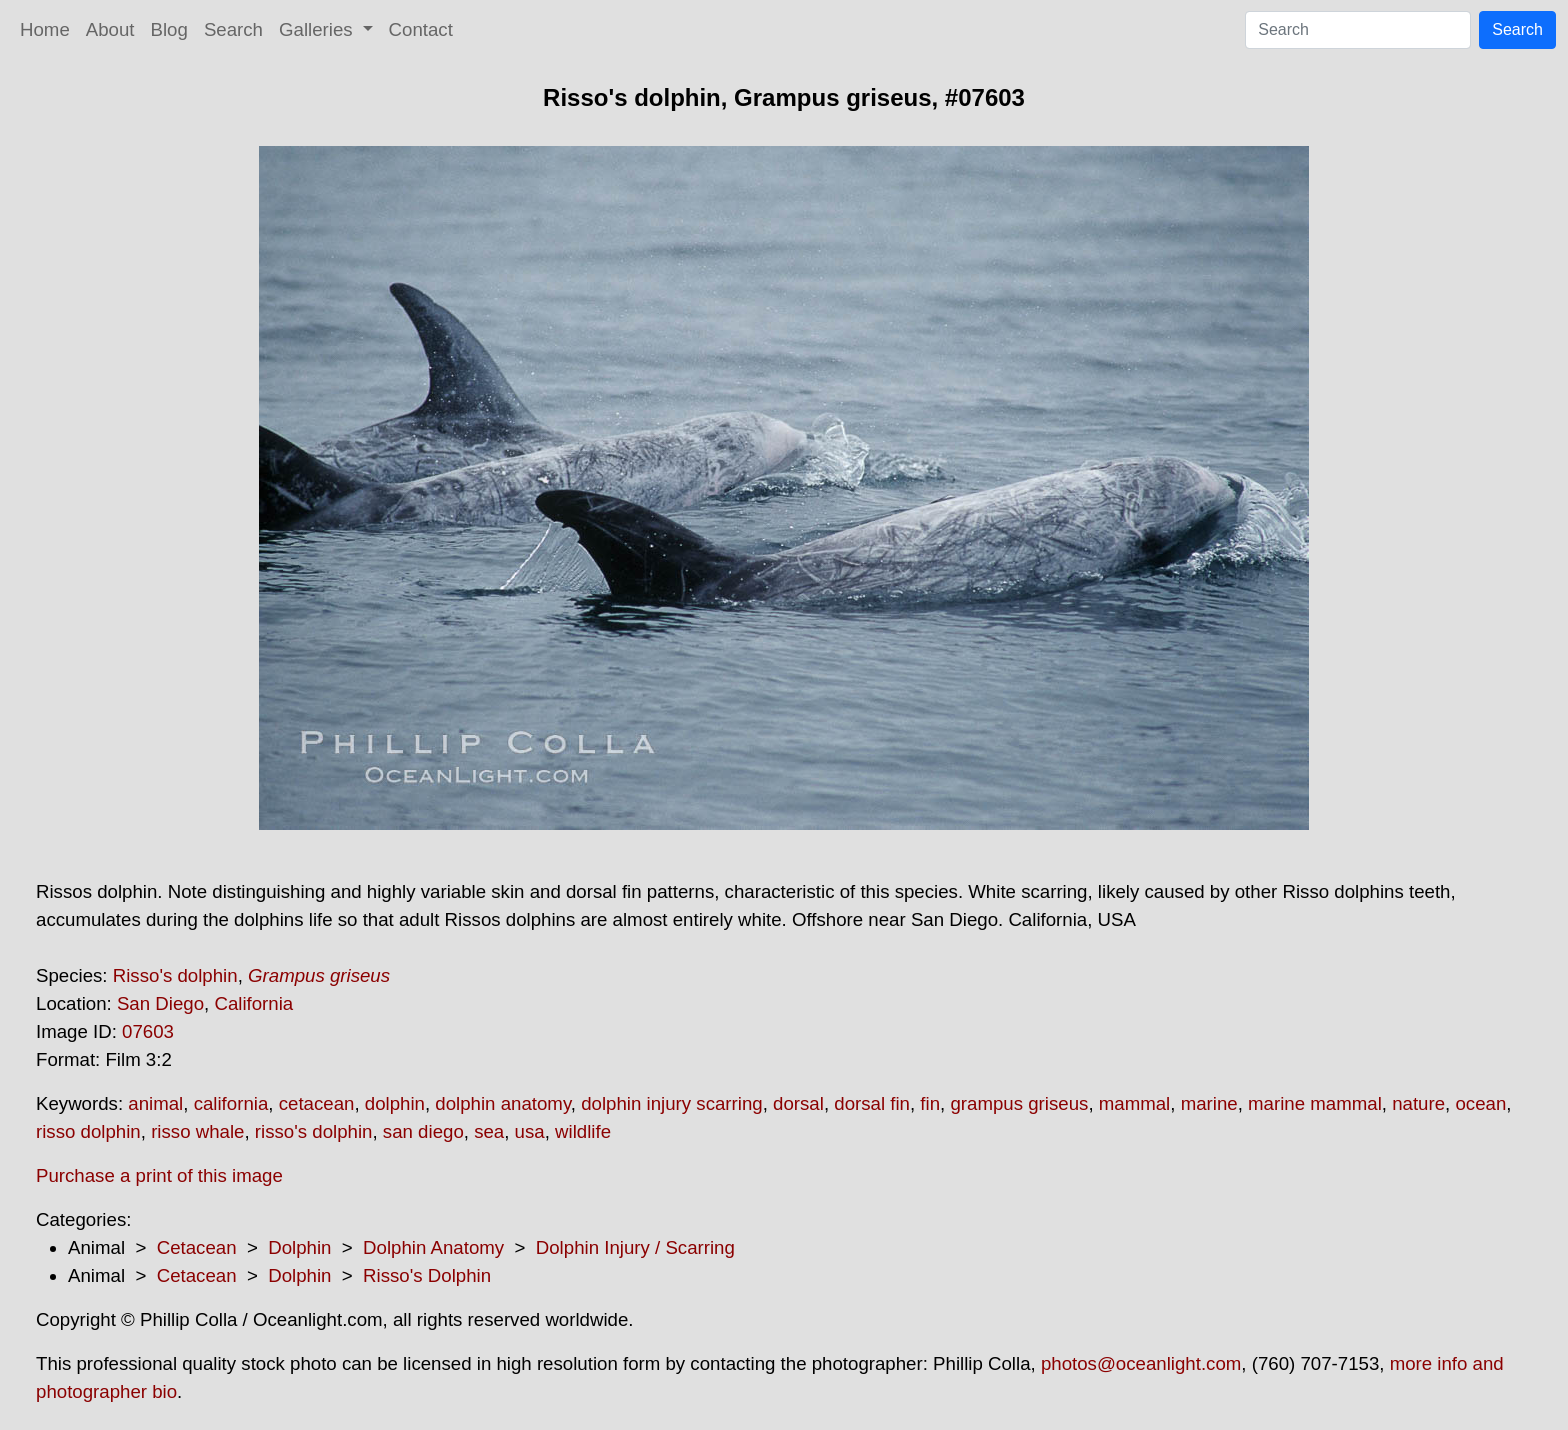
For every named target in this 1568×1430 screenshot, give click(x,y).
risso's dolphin (314, 1131)
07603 (148, 1031)
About (110, 29)
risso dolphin (88, 1131)
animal (155, 1103)
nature (1418, 1103)
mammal (1135, 1103)
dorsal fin (872, 1103)
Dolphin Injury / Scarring (635, 1247)
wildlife (583, 1131)
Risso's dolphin (175, 975)
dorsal (798, 1103)
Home (45, 29)
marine (1209, 1103)
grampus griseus (1019, 1103)
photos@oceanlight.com (1141, 1363)
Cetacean (197, 1247)
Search (233, 29)
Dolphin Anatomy (433, 1247)
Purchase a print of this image (159, 1175)
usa (530, 1131)
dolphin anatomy (503, 1103)
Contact (421, 29)
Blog (169, 29)
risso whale (197, 1131)
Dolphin (299, 1247)
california (231, 1103)
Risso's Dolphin (427, 1275)
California (253, 1003)
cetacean (317, 1103)
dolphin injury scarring (671, 1103)
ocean (1480, 1103)
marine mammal (1315, 1103)
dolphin (395, 1103)
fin (930, 1103)
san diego (423, 1131)
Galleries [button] (318, 29)
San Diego (160, 1003)
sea (489, 1131)
